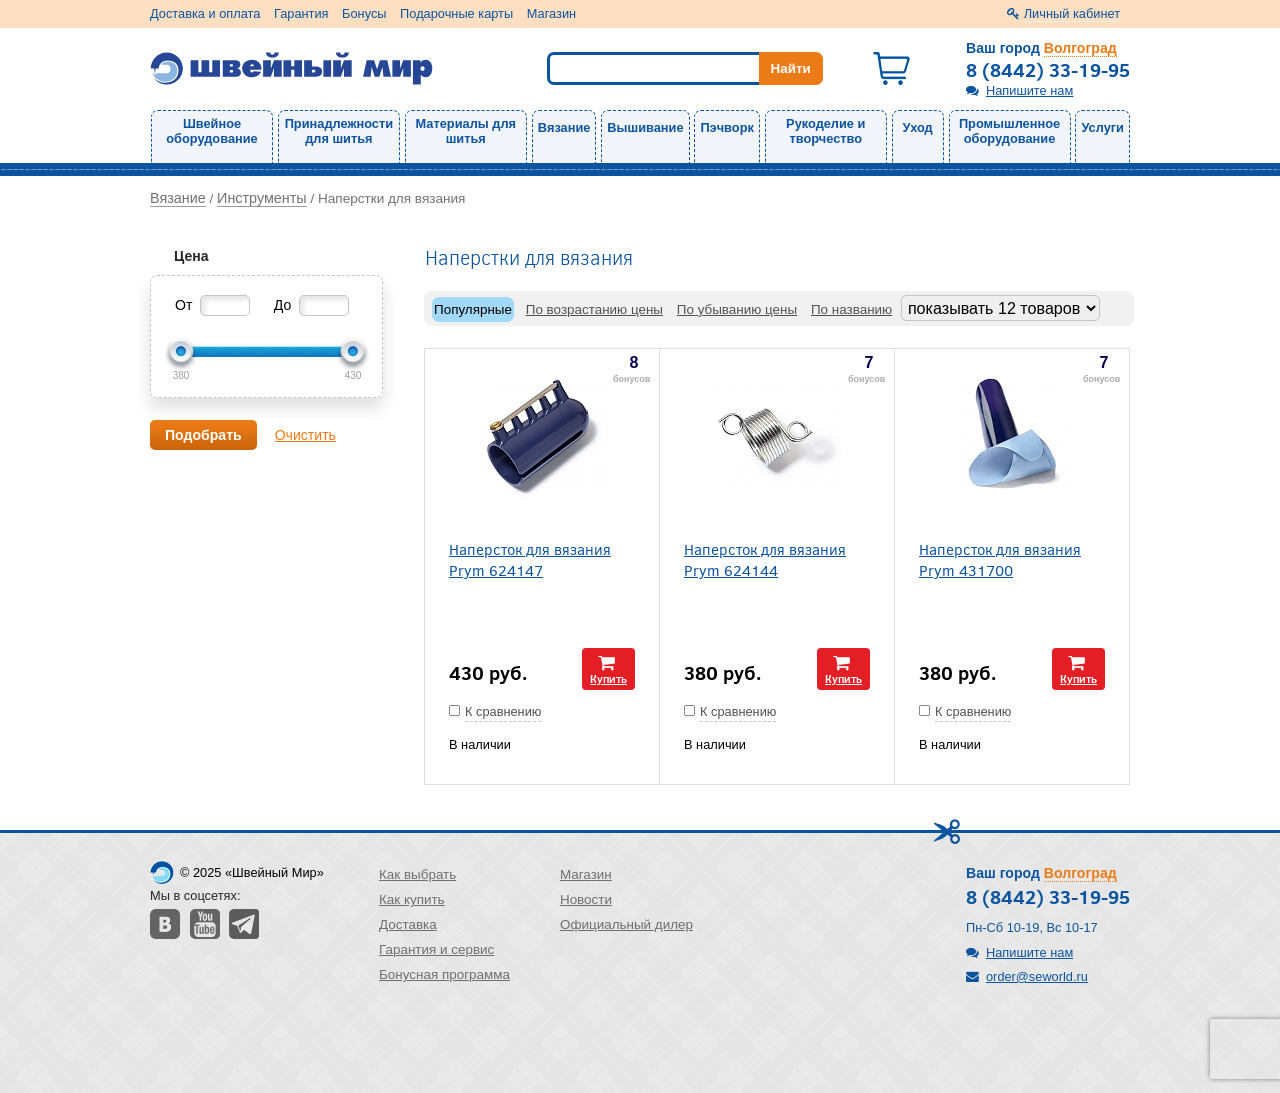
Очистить (305, 435)
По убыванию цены (737, 309)
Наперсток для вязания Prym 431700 (1000, 559)
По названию (851, 309)
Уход (918, 127)
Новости (586, 899)
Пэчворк (726, 127)
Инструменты (262, 198)
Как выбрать (417, 874)
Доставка (408, 924)
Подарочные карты (456, 13)
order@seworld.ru (1037, 976)
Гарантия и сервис (436, 949)
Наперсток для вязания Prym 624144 (765, 559)
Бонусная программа (444, 974)
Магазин (551, 13)
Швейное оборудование (211, 131)
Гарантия (301, 13)
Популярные (473, 309)
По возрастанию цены (594, 309)
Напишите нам (1029, 90)
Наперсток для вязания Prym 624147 (530, 559)
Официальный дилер (626, 924)
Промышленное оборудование (1009, 131)
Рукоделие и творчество (825, 131)
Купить (608, 678)
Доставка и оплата (205, 13)
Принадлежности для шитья (339, 131)
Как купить (412, 899)
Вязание (564, 127)
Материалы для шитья (466, 131)
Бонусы (364, 13)
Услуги (1102, 127)
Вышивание (645, 127)
